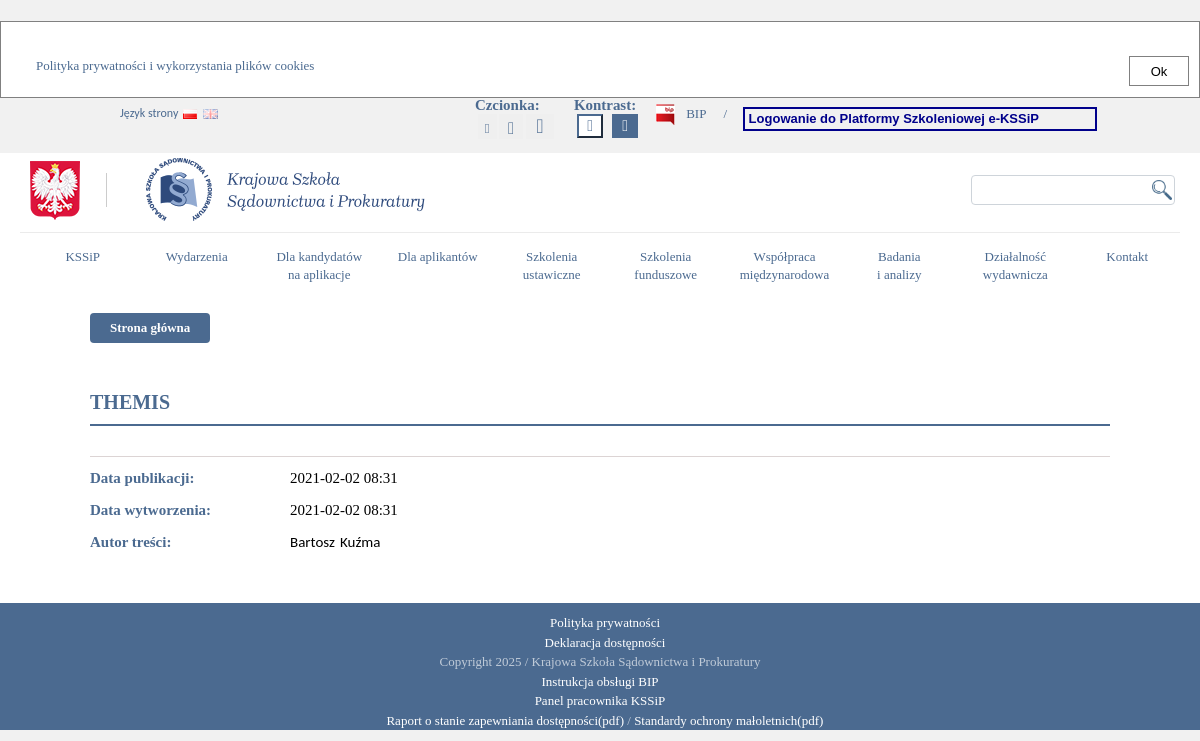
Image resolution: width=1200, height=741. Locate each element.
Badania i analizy (904, 266)
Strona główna (150, 327)
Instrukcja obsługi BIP (600, 681)
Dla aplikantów (440, 265)
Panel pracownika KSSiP (600, 700)
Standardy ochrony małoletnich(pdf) (728, 720)
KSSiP (87, 265)
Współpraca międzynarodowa (787, 266)
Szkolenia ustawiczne (557, 266)
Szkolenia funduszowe (670, 266)
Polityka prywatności (605, 622)
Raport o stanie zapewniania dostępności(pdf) (500, 720)
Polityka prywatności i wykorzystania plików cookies (175, 65)
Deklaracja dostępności (605, 642)
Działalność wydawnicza (1021, 266)
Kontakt (1132, 265)
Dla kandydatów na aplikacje (319, 266)
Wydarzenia (197, 256)
